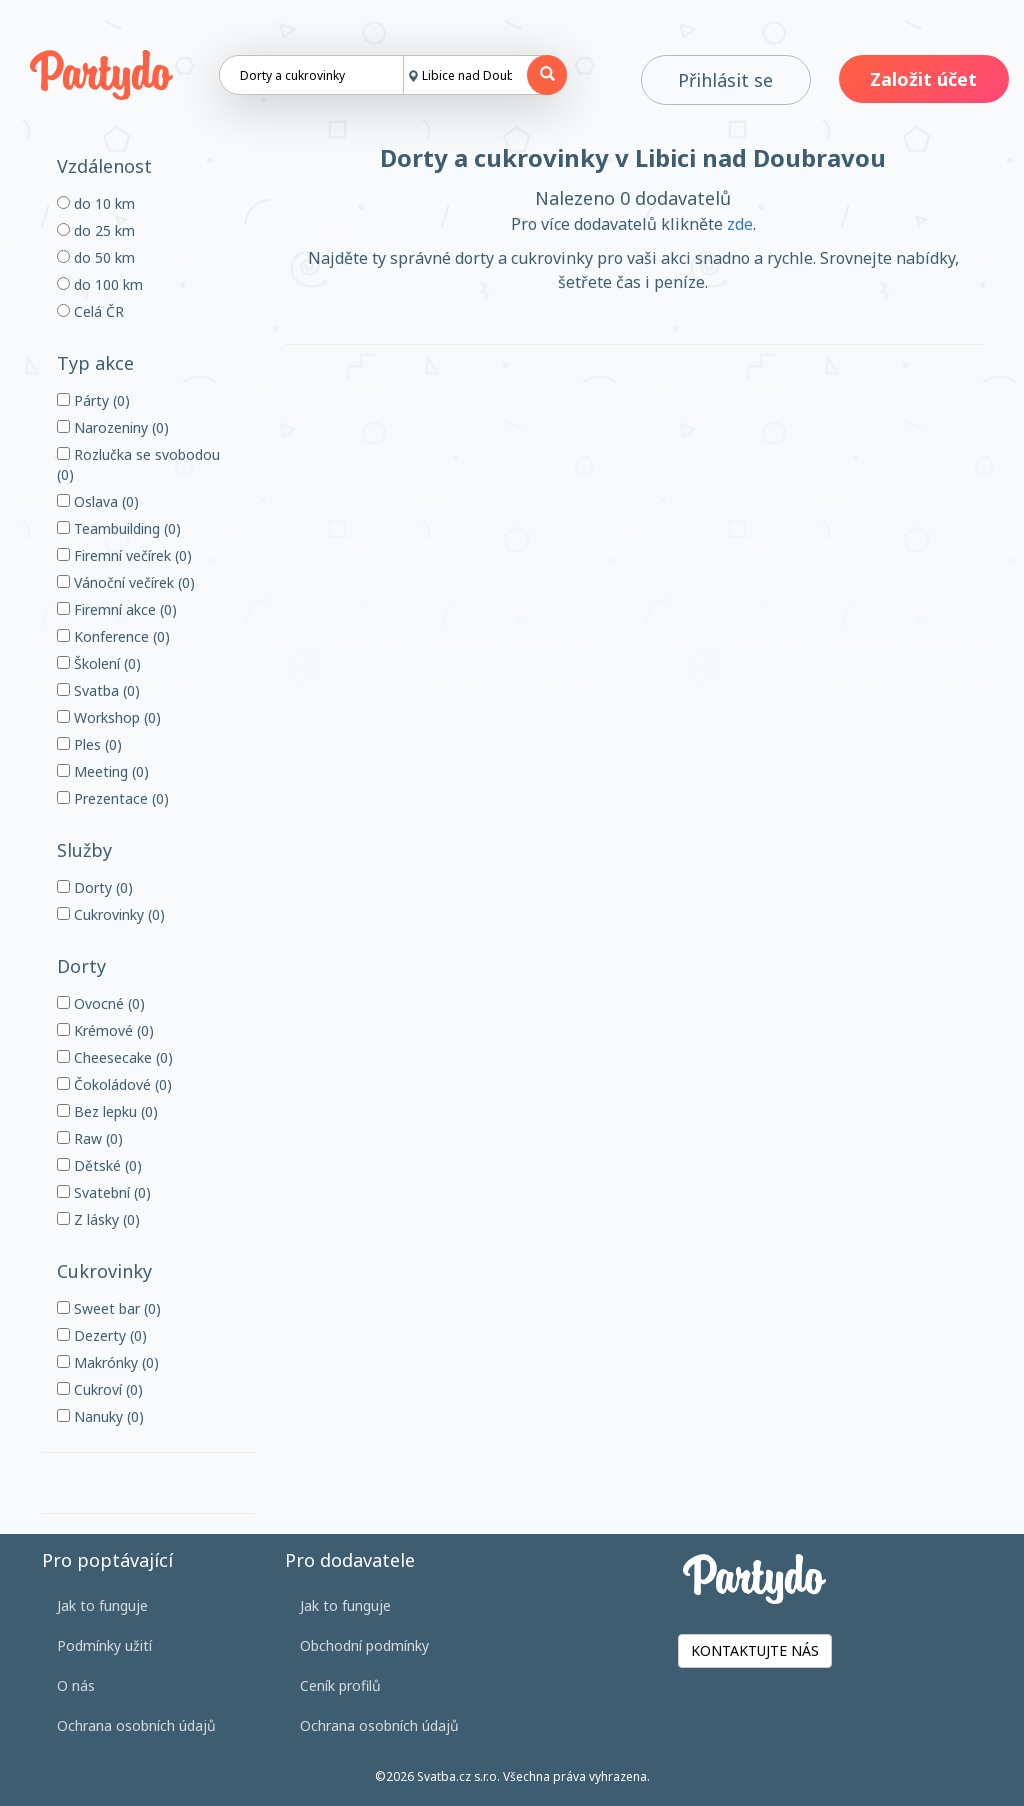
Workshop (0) (109, 717)
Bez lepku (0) (107, 1111)
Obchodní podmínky (364, 1645)
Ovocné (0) (101, 1003)
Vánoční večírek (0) (126, 582)
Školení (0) (99, 663)
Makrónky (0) (108, 1362)
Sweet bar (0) (109, 1308)
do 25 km (96, 230)
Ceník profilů (340, 1685)
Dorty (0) (95, 887)
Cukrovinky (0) (111, 914)
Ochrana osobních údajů (136, 1725)
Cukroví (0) (100, 1389)
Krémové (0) (105, 1030)
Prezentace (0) (113, 798)
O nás (76, 1685)
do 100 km (100, 284)
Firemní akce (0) (117, 609)
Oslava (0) (98, 501)
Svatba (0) (98, 690)
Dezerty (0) (102, 1335)
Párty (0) (93, 400)
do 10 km (96, 203)
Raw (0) (90, 1138)
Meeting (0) (103, 771)
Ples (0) (89, 744)
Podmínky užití (104, 1645)
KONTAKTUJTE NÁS (755, 1650)
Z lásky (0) (98, 1219)
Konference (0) (113, 636)
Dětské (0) (99, 1165)
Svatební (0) (104, 1192)
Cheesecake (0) (115, 1057)
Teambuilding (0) (119, 528)
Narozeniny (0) (113, 427)
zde (740, 224)
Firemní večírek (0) (124, 555)
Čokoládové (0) (114, 1084)
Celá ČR (90, 311)
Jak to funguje (102, 1605)
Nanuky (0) (100, 1416)
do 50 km (96, 257)
